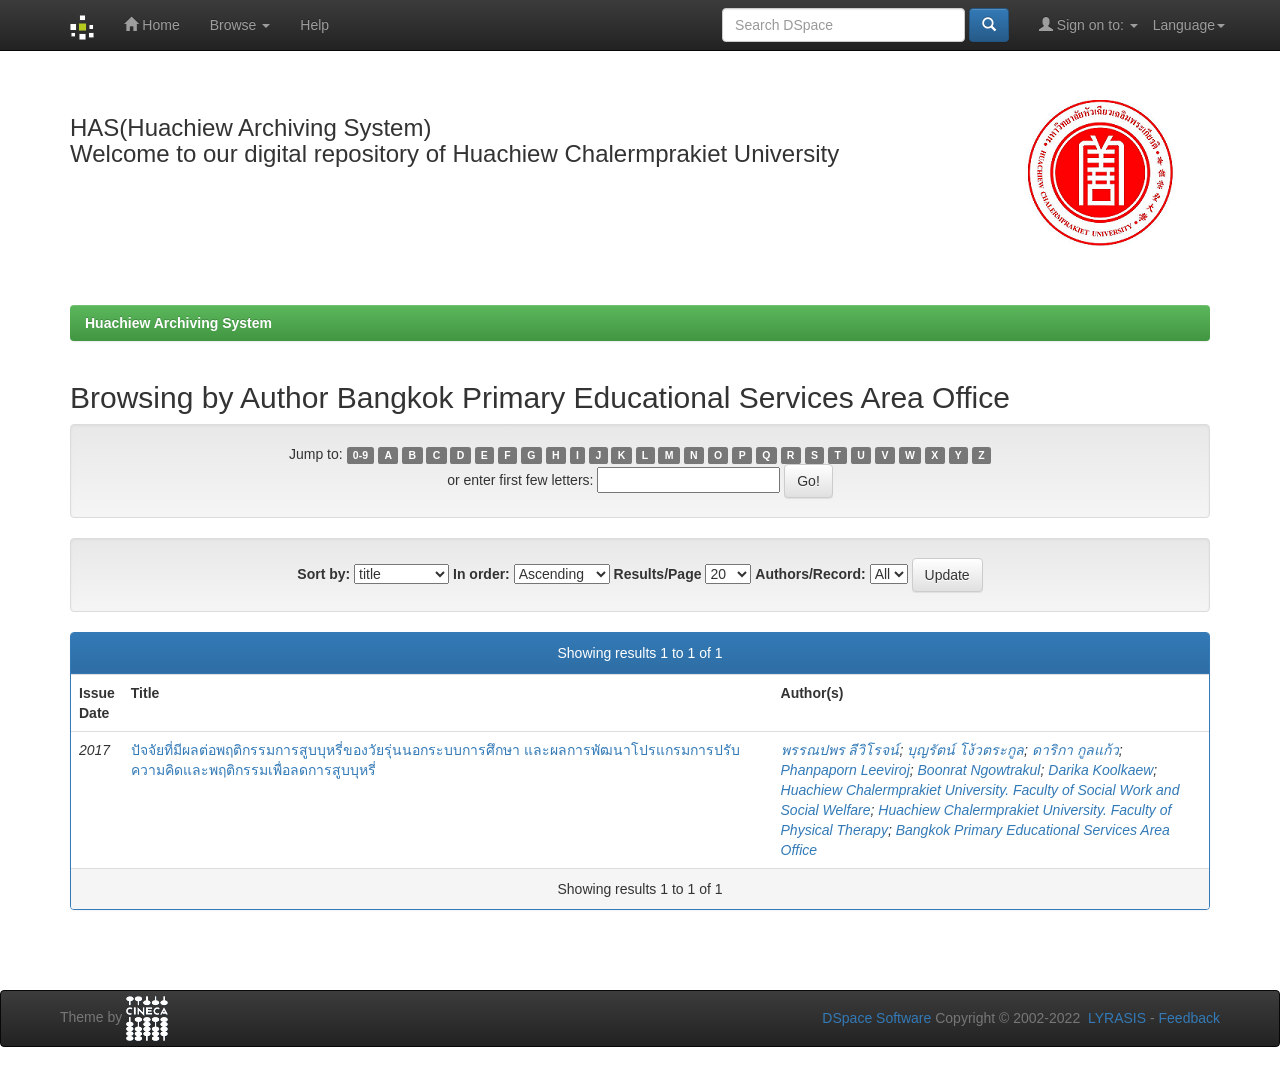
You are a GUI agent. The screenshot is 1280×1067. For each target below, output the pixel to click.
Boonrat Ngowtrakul (979, 770)
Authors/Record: (810, 574)
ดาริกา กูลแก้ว (1075, 750)
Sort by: (323, 574)
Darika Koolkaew (1100, 770)
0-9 (360, 455)
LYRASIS (1117, 1018)
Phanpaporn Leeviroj (845, 770)
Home (151, 24)
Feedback (1189, 1018)
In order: (481, 574)
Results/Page (658, 574)
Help (314, 25)
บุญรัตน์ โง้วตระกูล (965, 750)
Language (1189, 25)
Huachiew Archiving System (178, 323)
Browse (240, 25)
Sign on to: (1088, 24)
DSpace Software (876, 1018)
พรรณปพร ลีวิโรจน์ (840, 750)
